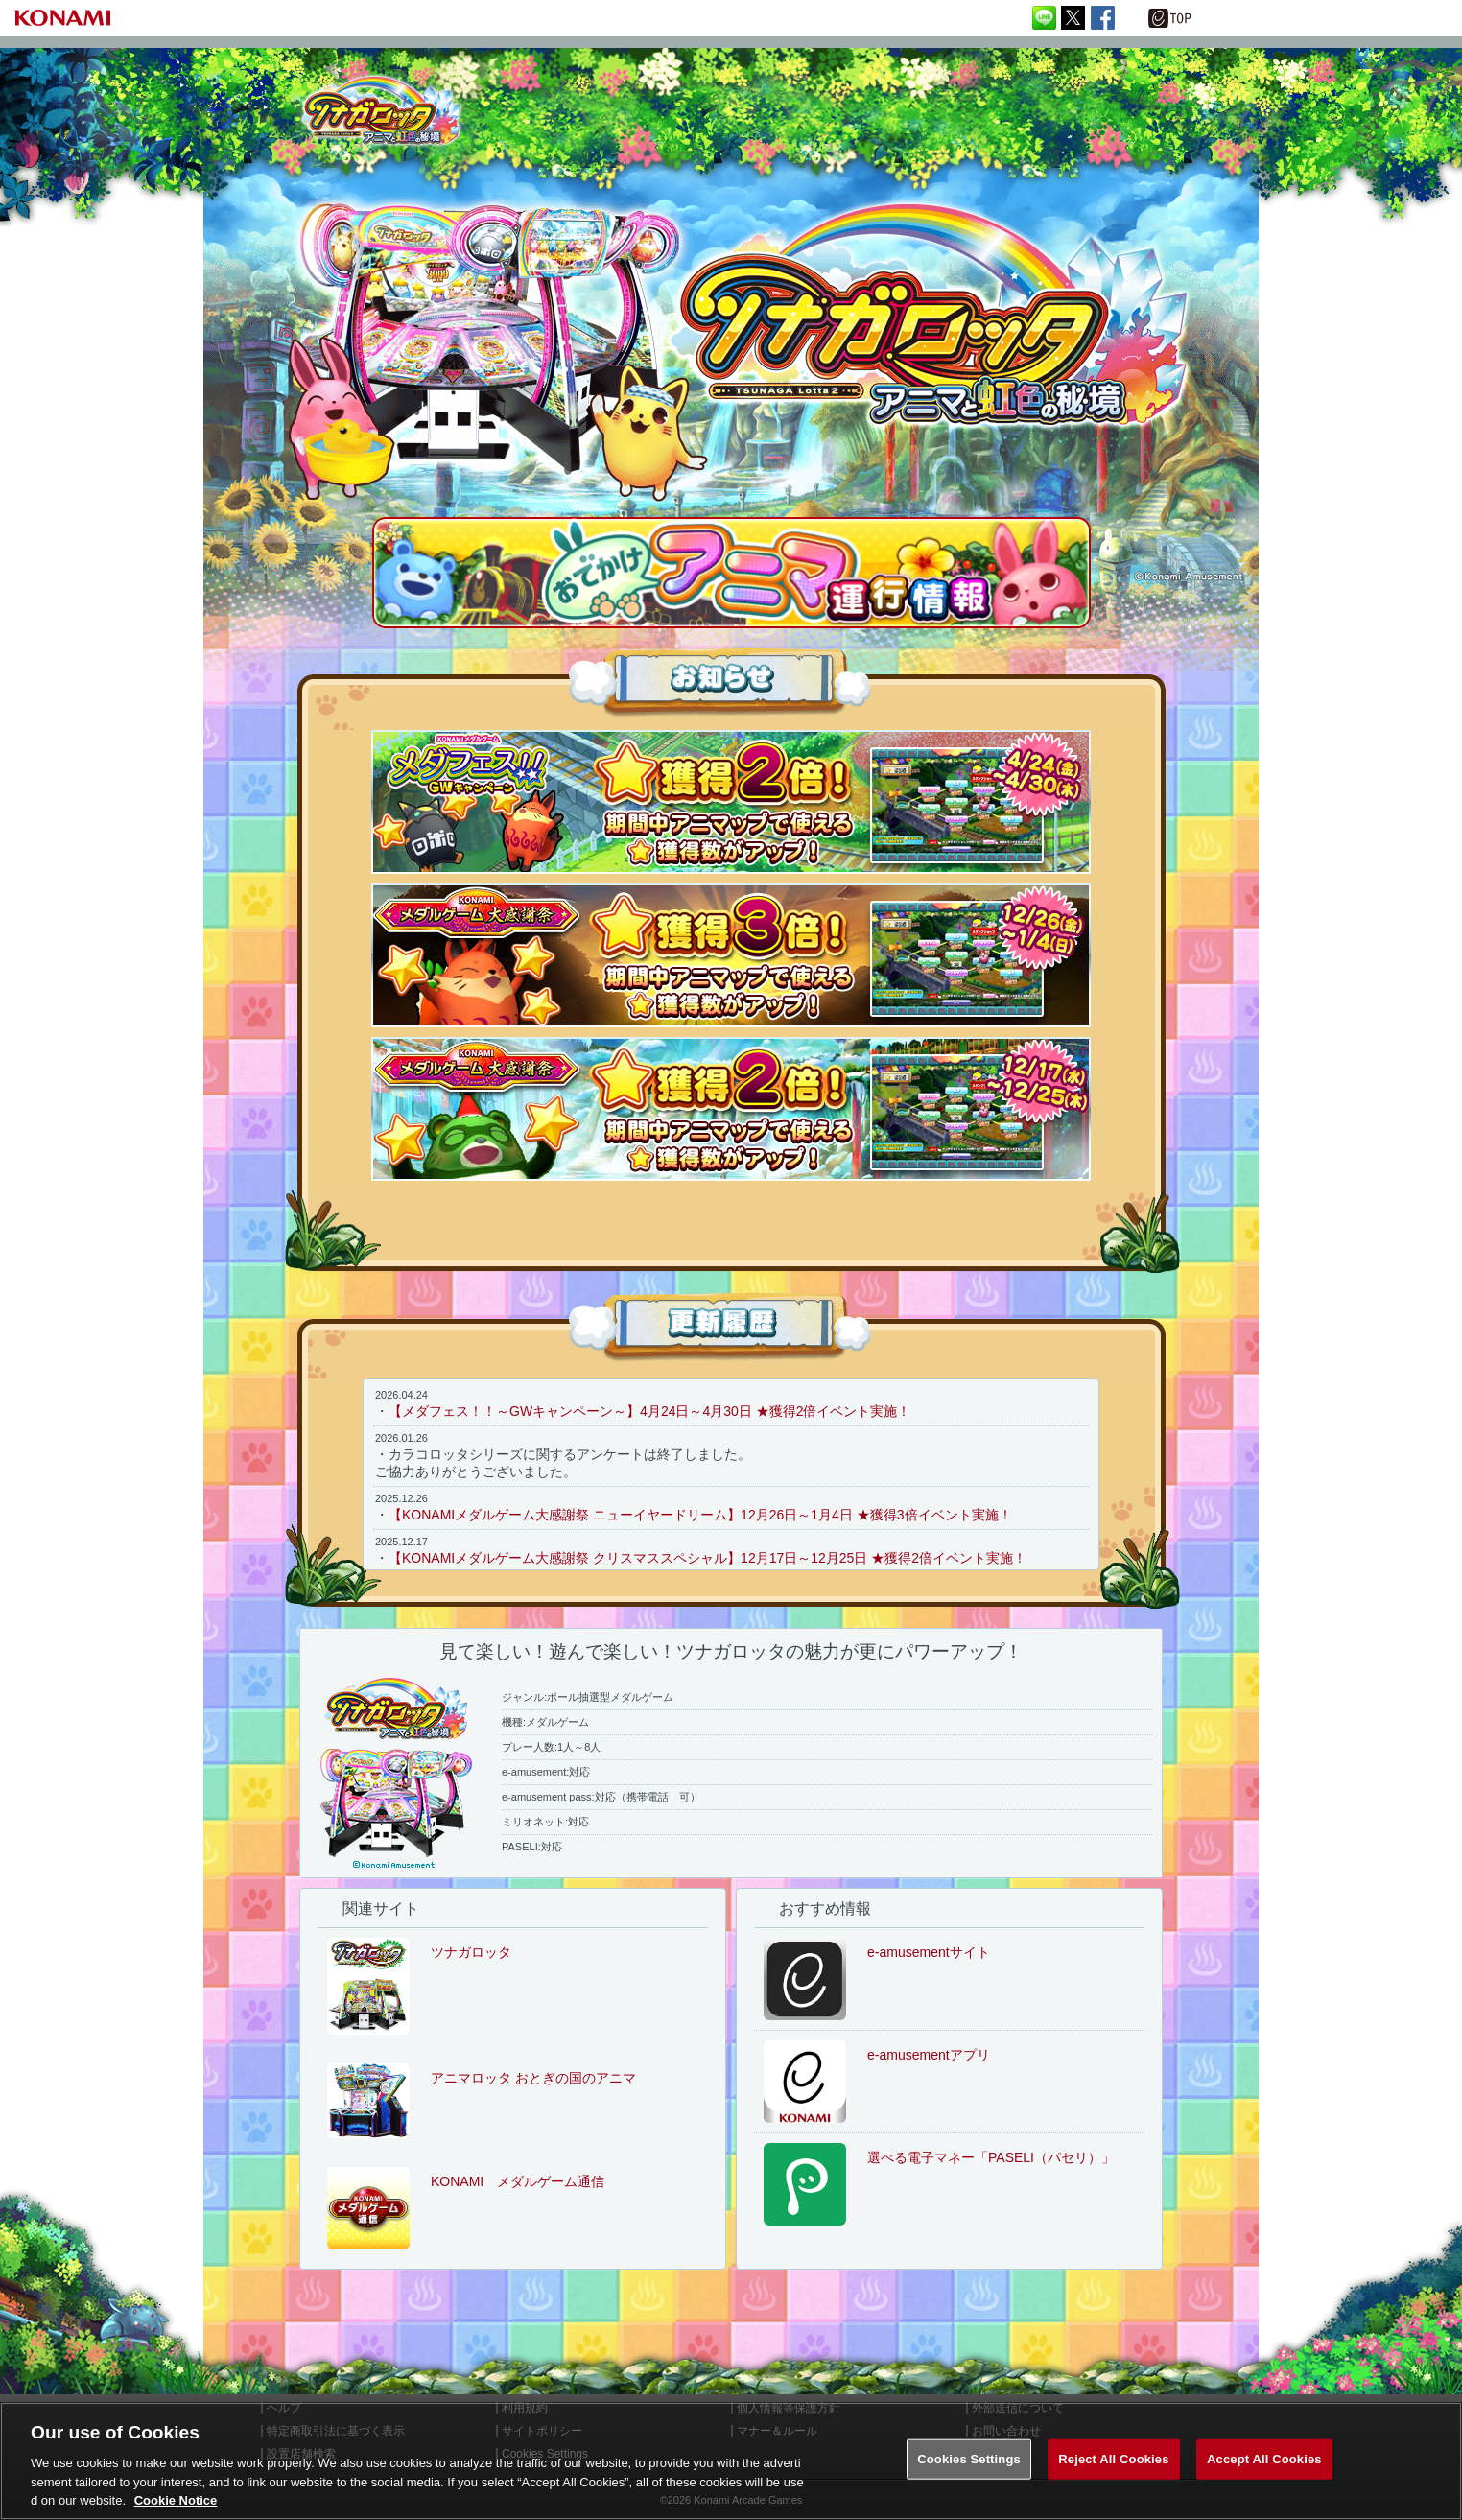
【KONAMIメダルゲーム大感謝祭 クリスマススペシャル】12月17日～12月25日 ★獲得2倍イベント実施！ (707, 1558)
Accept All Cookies (1264, 2459)
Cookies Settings (969, 2459)
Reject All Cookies (1113, 2459)
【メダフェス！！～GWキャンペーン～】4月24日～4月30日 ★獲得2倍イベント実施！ (650, 1411)
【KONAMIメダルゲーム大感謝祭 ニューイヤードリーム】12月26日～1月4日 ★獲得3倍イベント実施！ (700, 1514)
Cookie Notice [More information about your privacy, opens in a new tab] (176, 2500)
